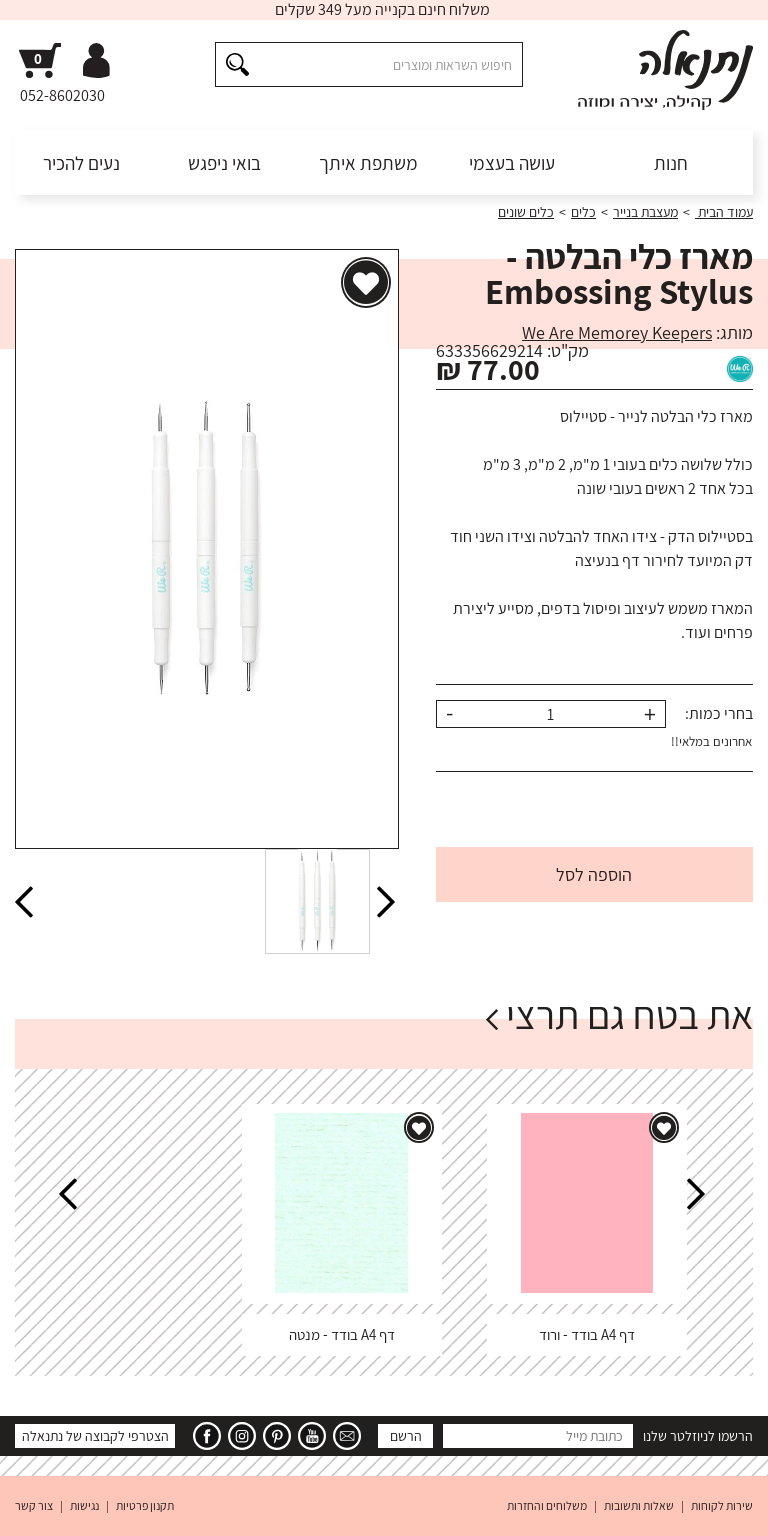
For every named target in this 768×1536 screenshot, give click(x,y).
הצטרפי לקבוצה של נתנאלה (95, 1436)
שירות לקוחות (722, 1505)
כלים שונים (526, 212)
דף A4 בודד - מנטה (342, 1334)
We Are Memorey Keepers (617, 332)
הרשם (406, 1436)
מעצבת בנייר (645, 212)
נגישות (84, 1505)
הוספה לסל (594, 874)
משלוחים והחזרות (547, 1505)
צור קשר (34, 1505)
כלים (583, 212)
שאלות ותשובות (639, 1505)
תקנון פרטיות (145, 1505)
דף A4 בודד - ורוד (587, 1334)
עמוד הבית (724, 212)
